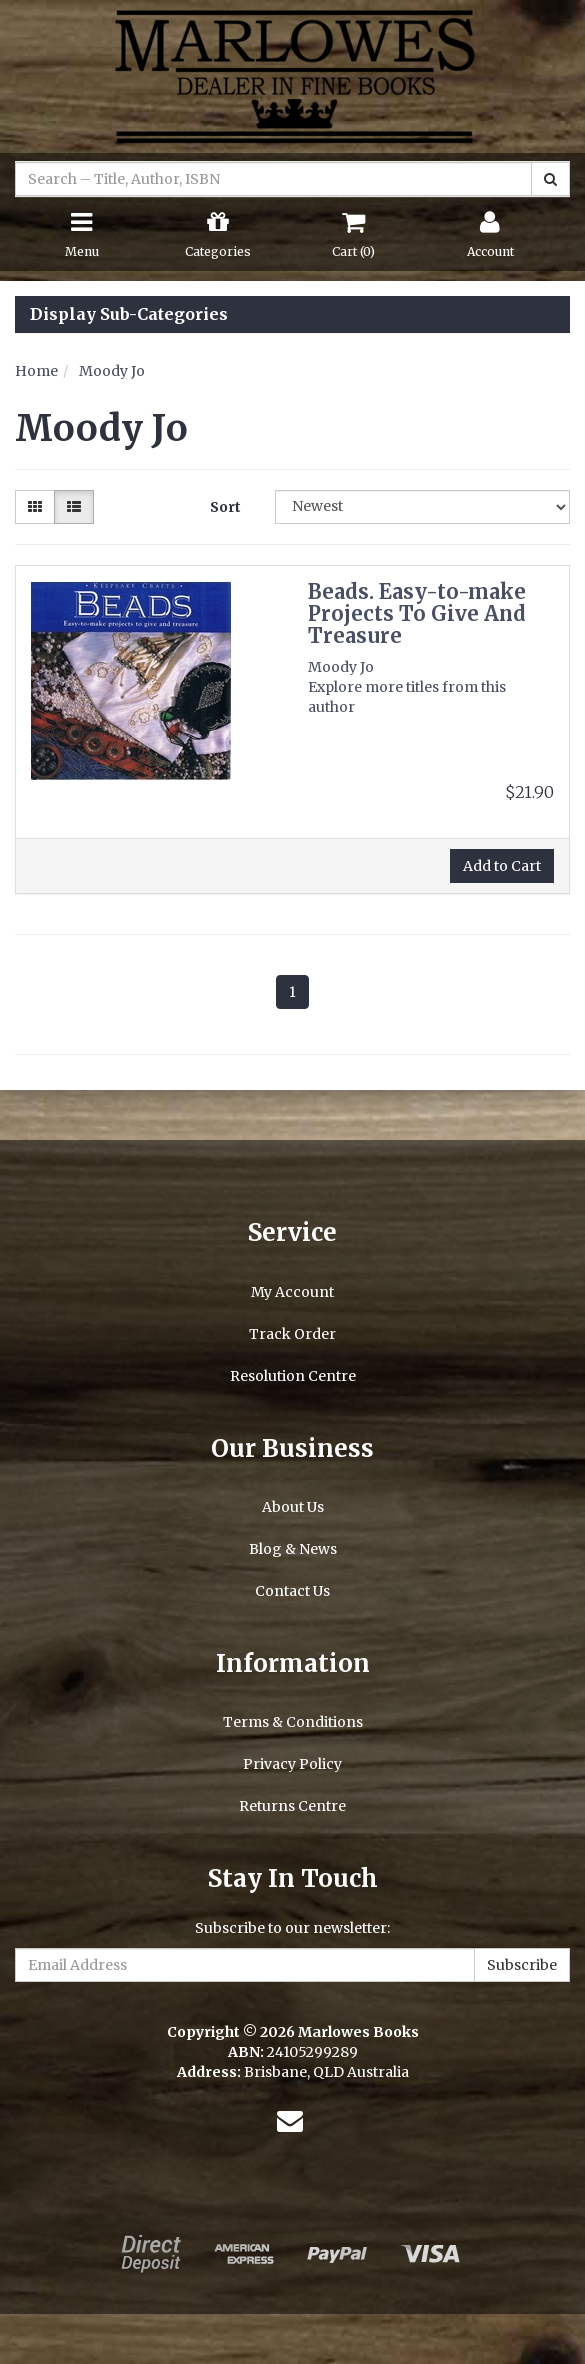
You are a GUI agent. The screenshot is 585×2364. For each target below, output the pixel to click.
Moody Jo (112, 371)
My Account (292, 1292)
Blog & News (293, 1549)
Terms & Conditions (293, 1722)
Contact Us (292, 1591)
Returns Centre (292, 1806)
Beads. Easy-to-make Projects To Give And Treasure (417, 613)
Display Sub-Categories (129, 315)
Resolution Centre (293, 1376)
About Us (293, 1507)
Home (36, 371)
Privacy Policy (292, 1764)
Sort (225, 507)
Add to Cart (502, 866)
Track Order (292, 1334)
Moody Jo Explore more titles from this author (407, 687)
